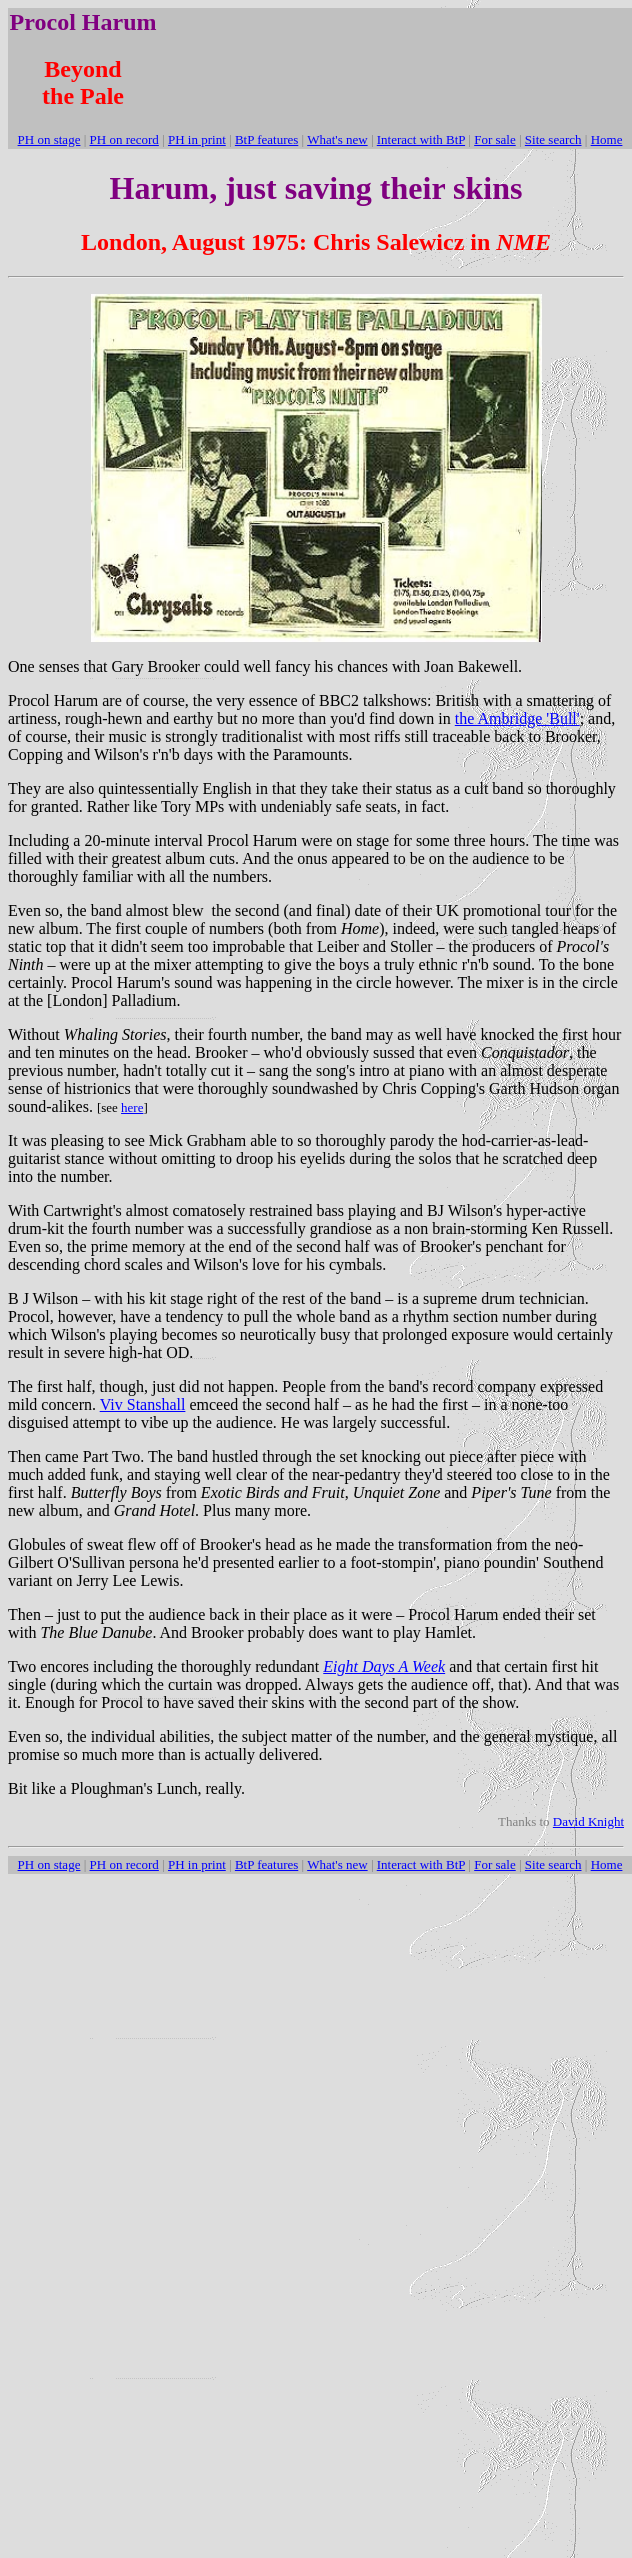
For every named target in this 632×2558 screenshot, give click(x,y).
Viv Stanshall (143, 1404)
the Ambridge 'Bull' (517, 718)
